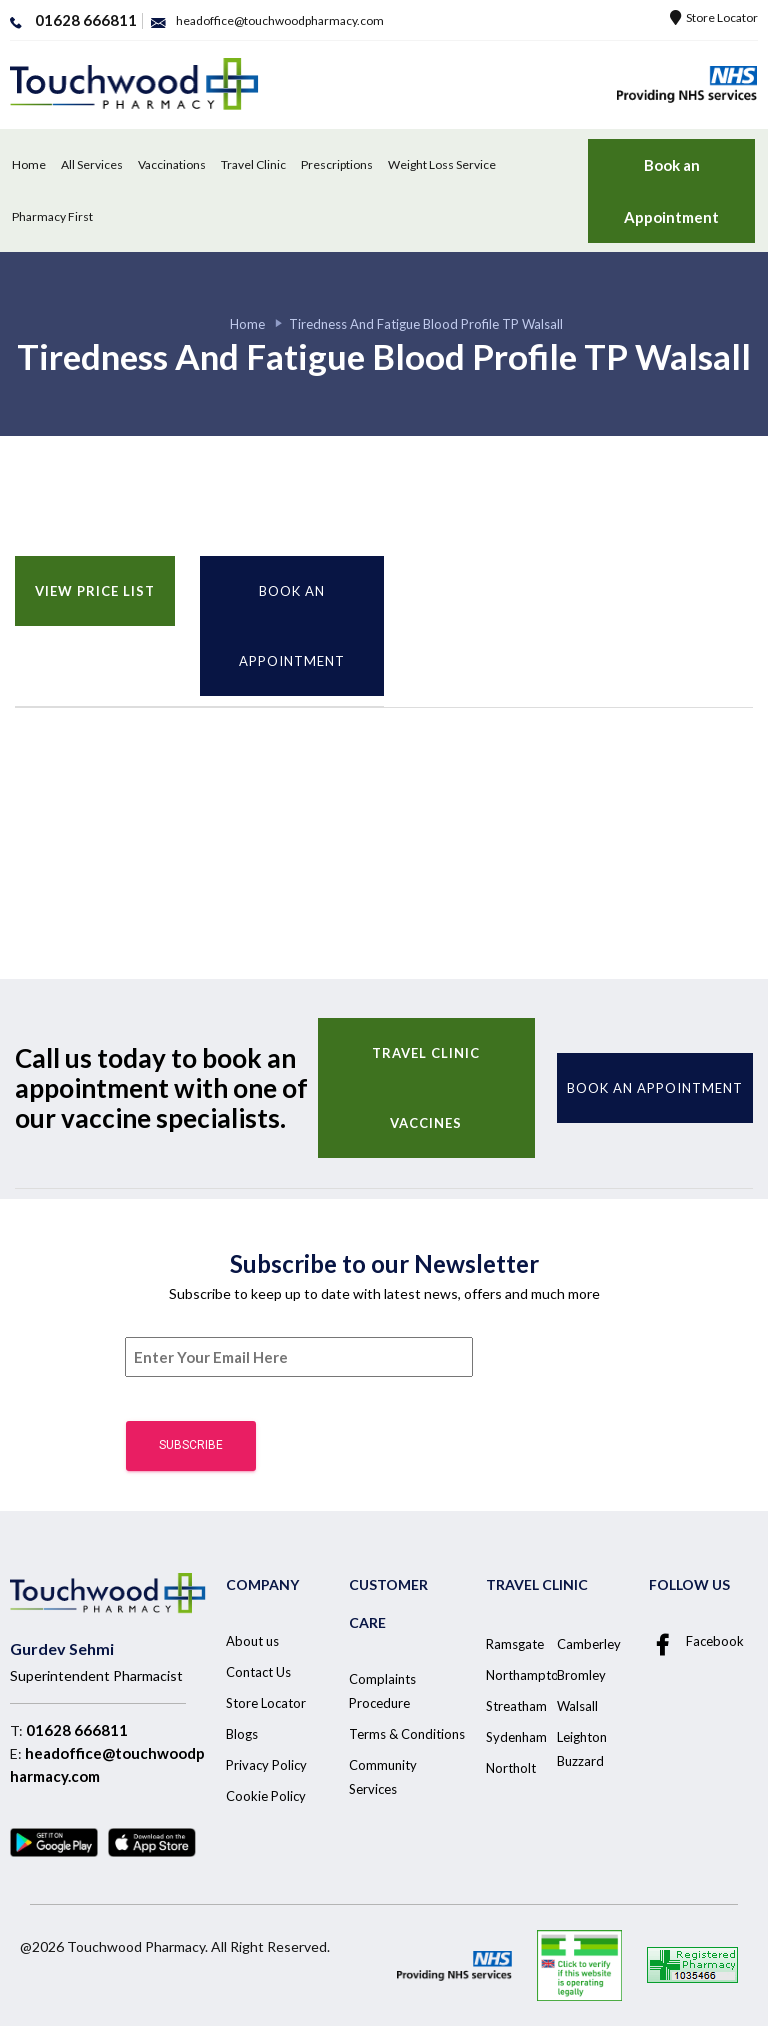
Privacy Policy (266, 1765)
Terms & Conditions (407, 1734)
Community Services (383, 1777)
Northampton (526, 1675)
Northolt (511, 1768)
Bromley (581, 1675)
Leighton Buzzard (582, 1749)
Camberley (589, 1644)
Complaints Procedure (382, 1691)
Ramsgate (515, 1644)
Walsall (577, 1706)
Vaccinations (172, 164)
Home (29, 164)
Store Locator (714, 17)
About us (252, 1641)
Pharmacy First (52, 216)
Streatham (516, 1706)
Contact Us (258, 1672)
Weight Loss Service (442, 164)
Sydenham (516, 1737)
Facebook (696, 1642)
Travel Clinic (253, 164)
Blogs (242, 1734)
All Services (92, 164)
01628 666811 (77, 1730)
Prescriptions (337, 164)
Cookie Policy (266, 1796)
